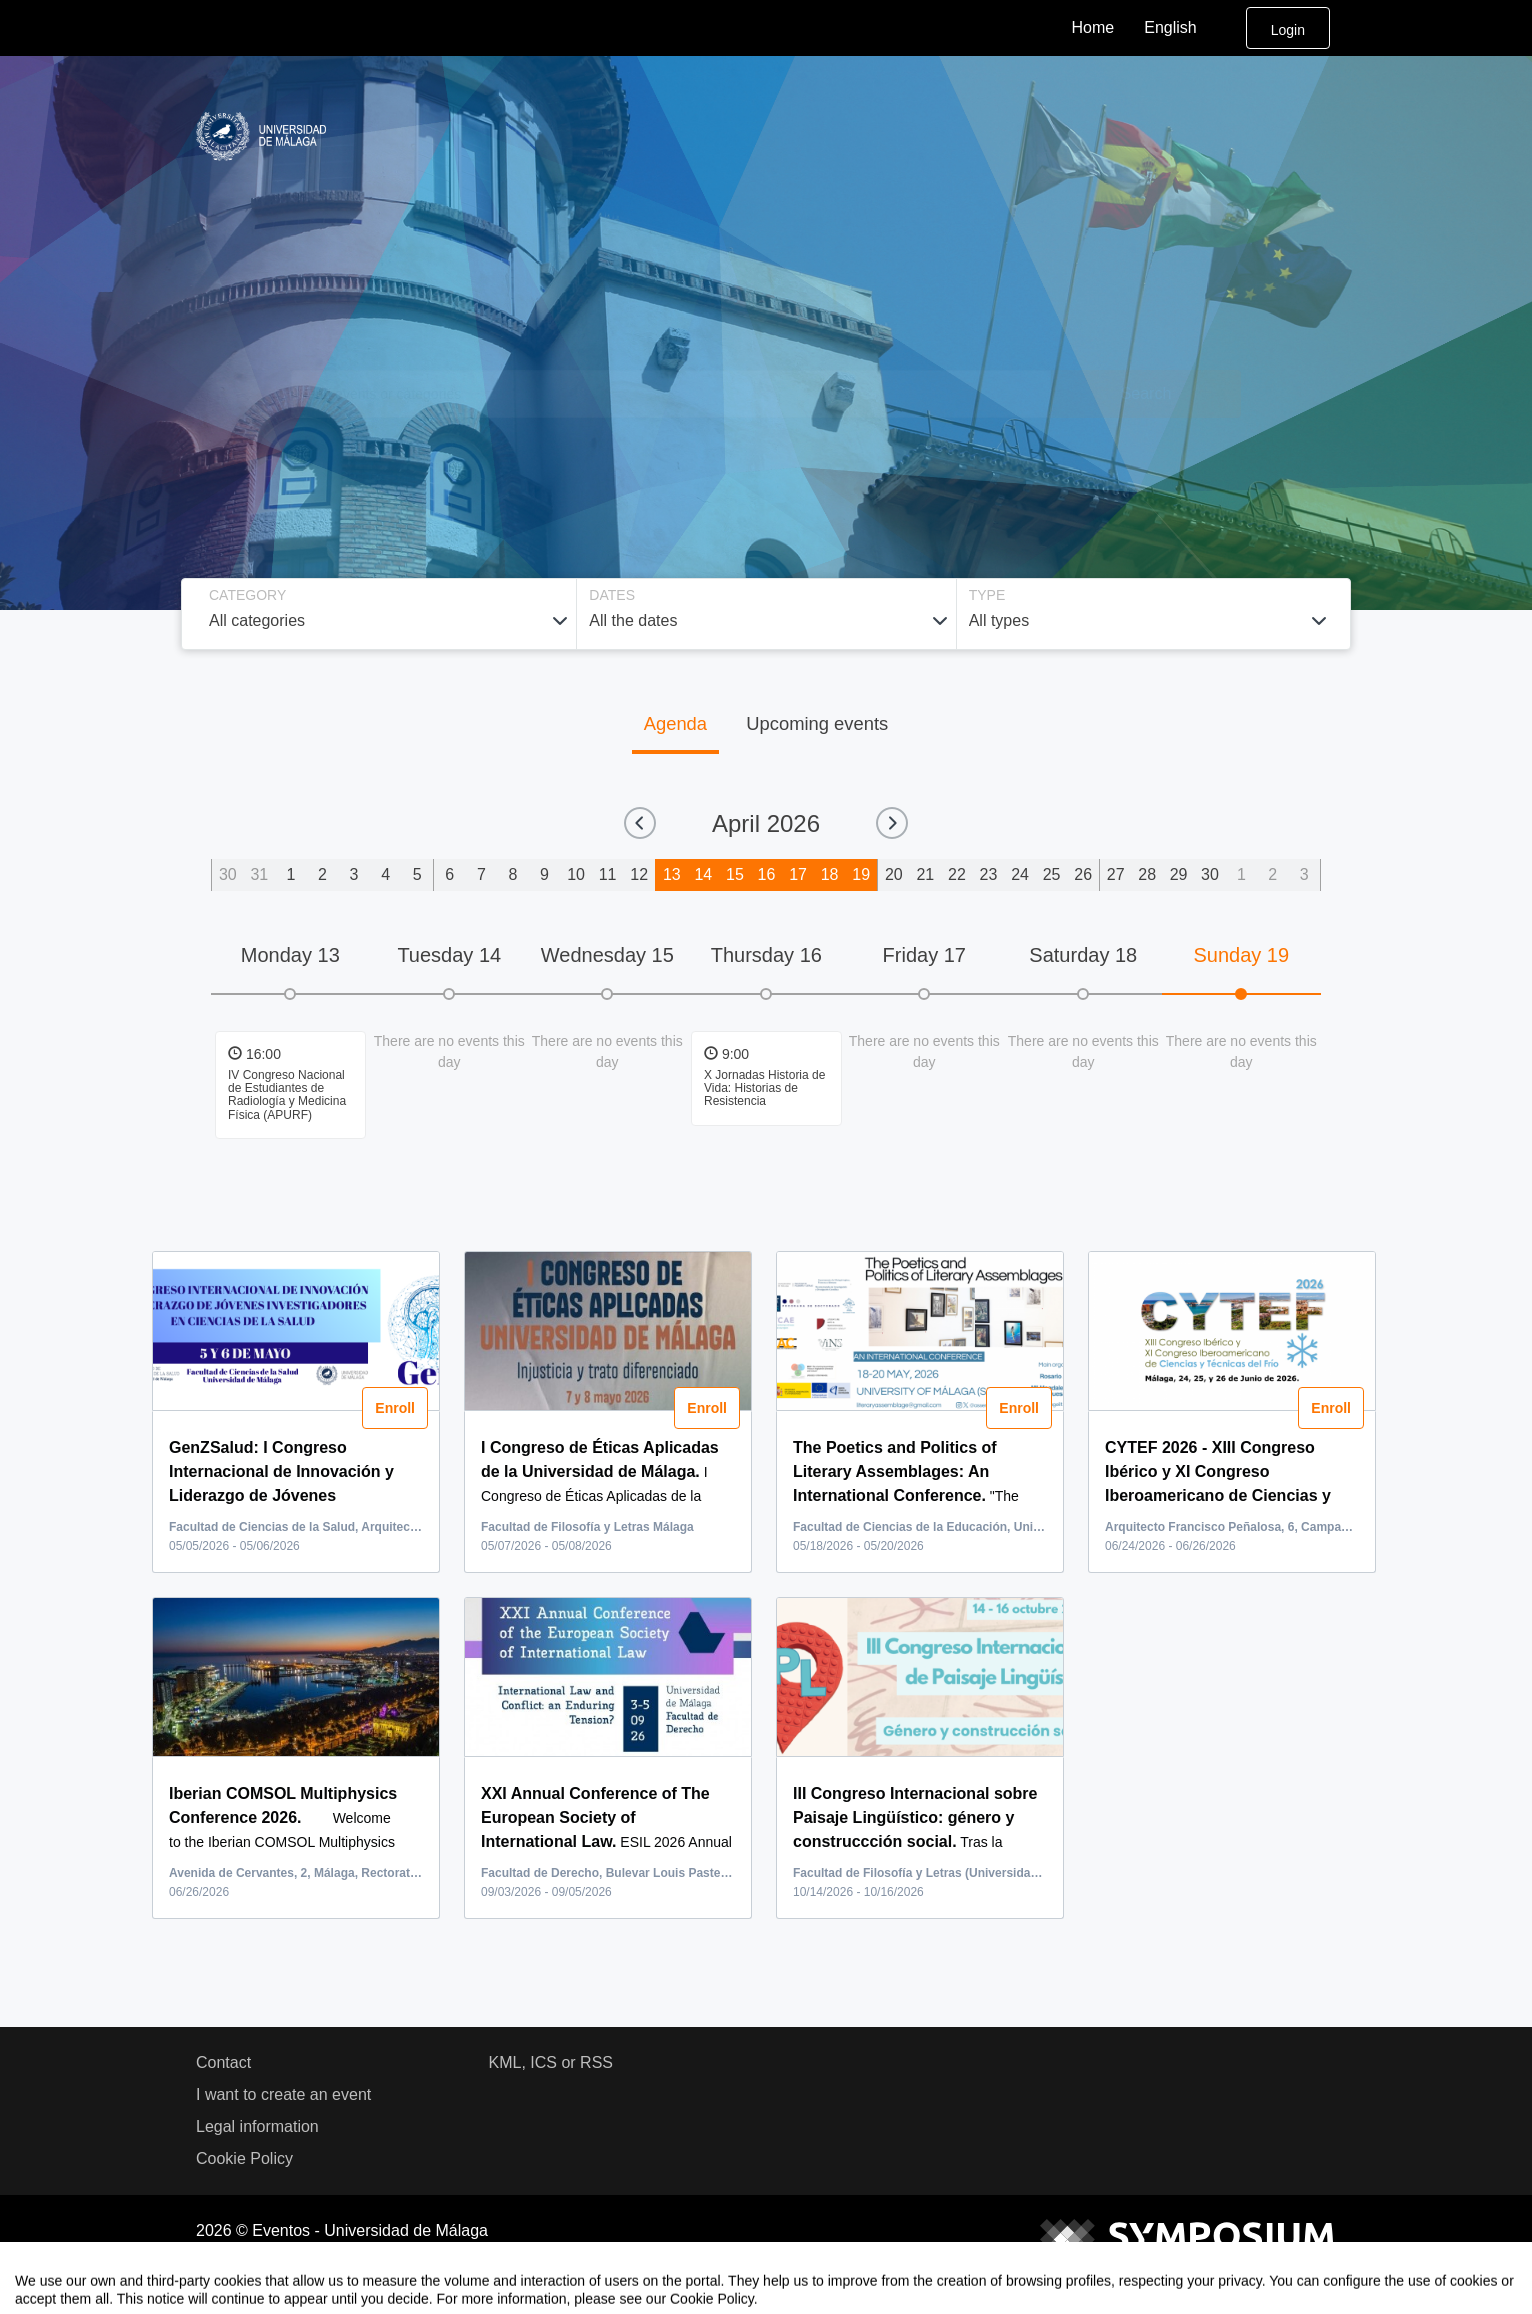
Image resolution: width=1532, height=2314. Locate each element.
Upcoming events (817, 723)
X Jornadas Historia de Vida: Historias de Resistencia (764, 1088)
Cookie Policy (244, 2158)
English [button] (1186, 28)
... (293, 1495)
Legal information (257, 2126)
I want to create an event (283, 2094)
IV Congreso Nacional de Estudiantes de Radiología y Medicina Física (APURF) (287, 1095)
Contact (223, 2062)
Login (1288, 30)
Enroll (393, 1408)
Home (1093, 27)
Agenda (675, 723)
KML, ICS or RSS (551, 2062)
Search (1146, 393)
